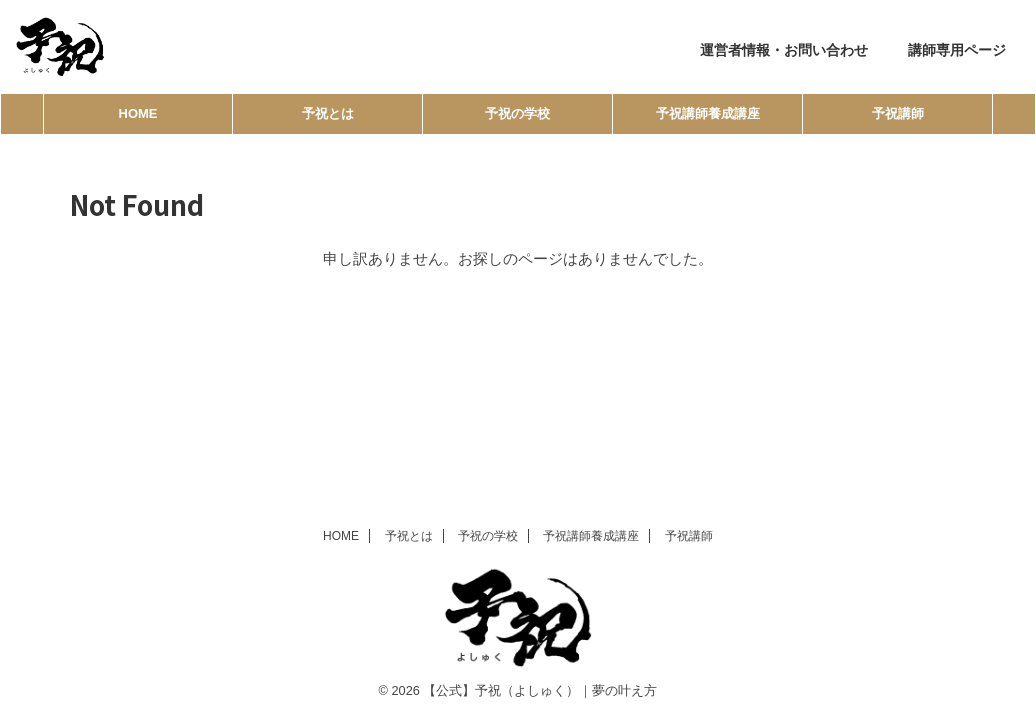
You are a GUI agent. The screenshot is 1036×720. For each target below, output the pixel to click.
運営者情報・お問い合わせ (784, 50)
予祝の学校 (517, 113)
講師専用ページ (957, 50)
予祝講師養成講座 (708, 113)
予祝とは (328, 113)
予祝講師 (898, 113)
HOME (138, 113)
